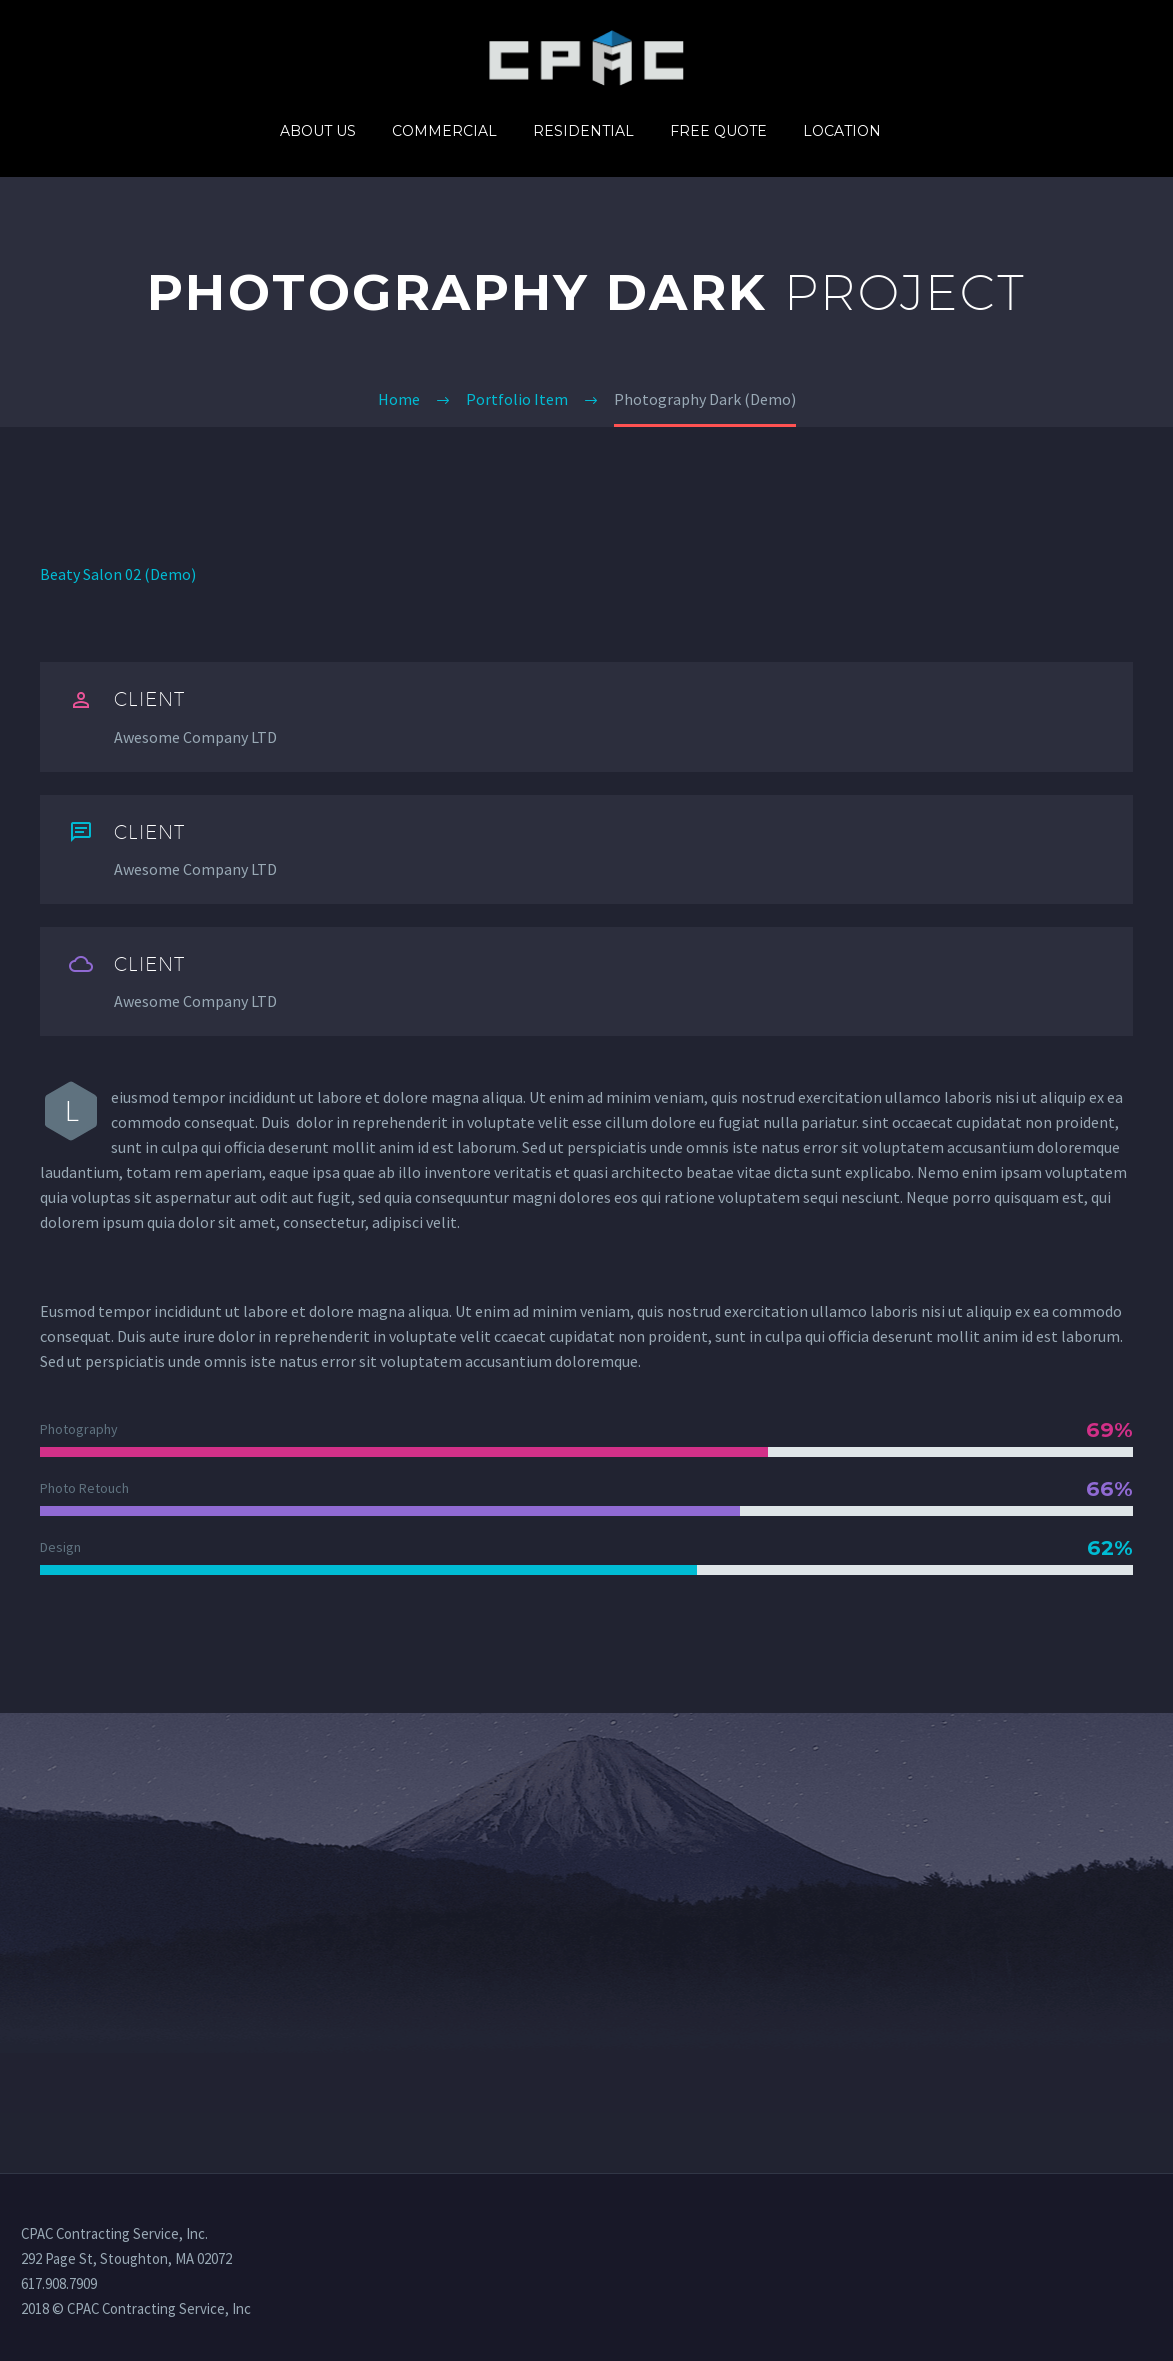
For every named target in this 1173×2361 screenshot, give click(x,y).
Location (842, 131)
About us (318, 131)
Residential (583, 131)
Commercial (444, 131)
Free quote (718, 131)
